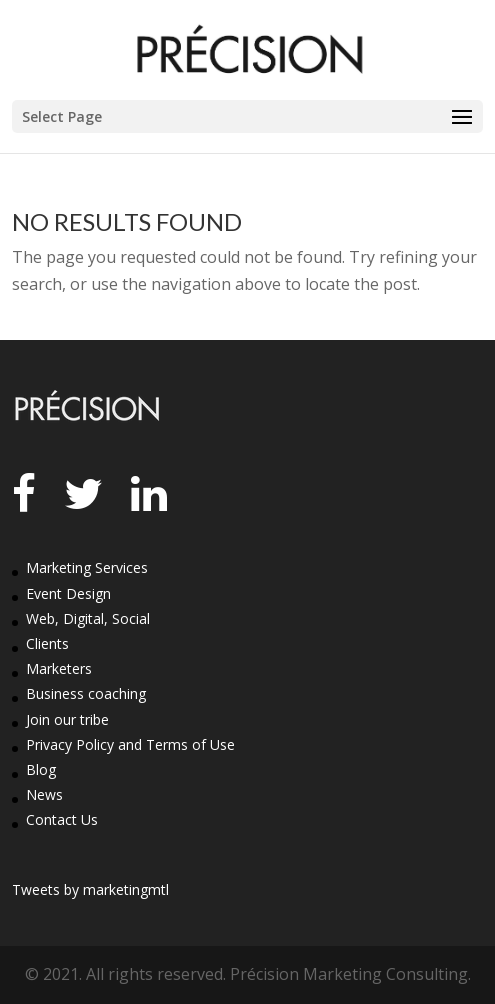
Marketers (59, 668)
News (44, 794)
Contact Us (62, 819)
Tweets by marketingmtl (90, 889)
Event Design (68, 593)
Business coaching (86, 693)
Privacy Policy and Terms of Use (130, 744)
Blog (41, 769)
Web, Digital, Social (88, 618)
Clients (47, 643)
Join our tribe (67, 719)
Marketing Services (87, 567)
